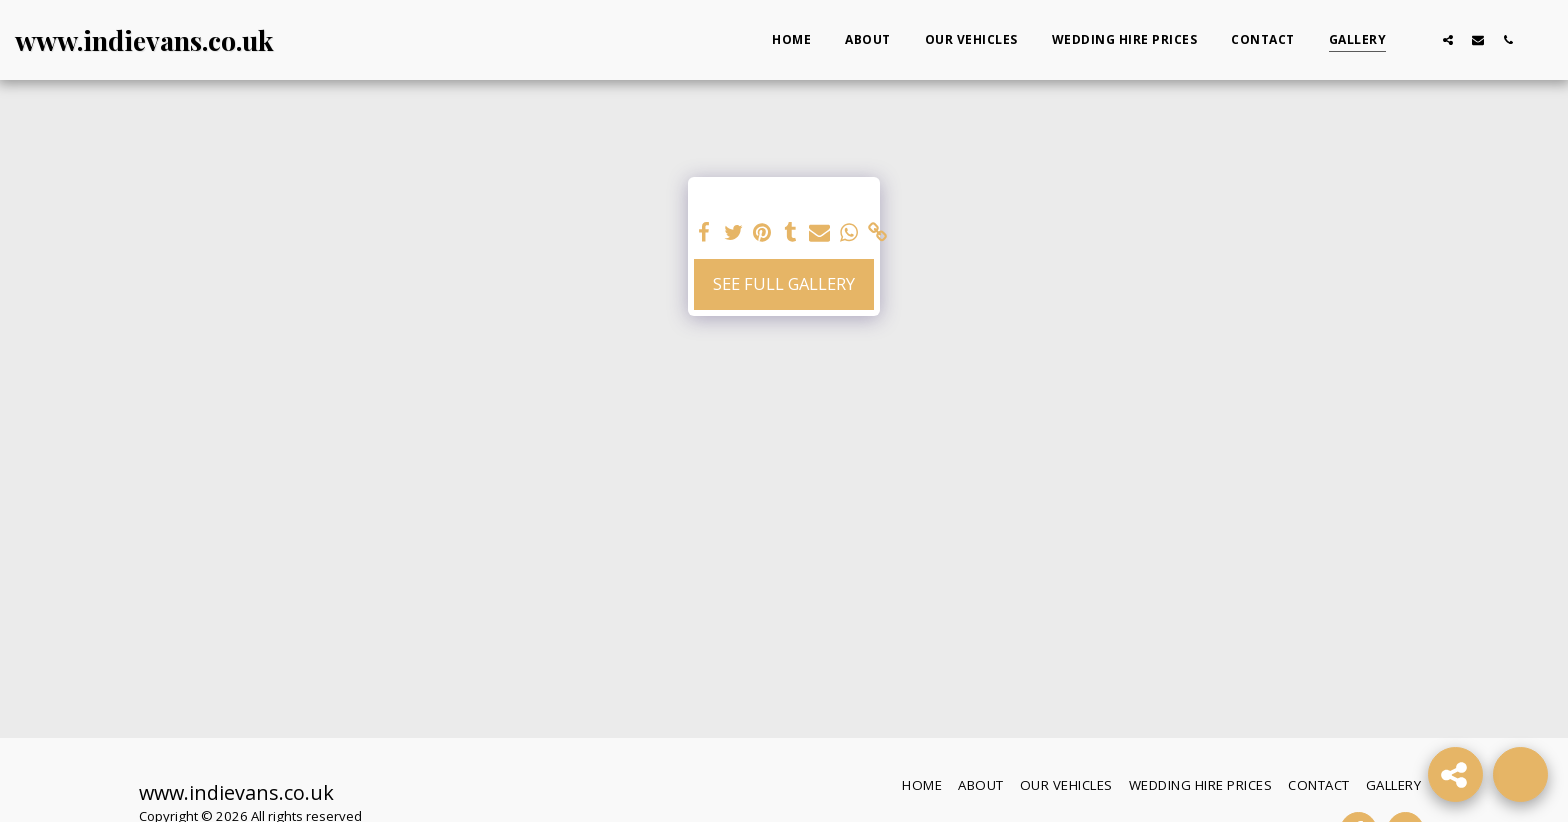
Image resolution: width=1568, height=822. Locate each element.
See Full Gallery (784, 283)
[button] (1418, 39)
